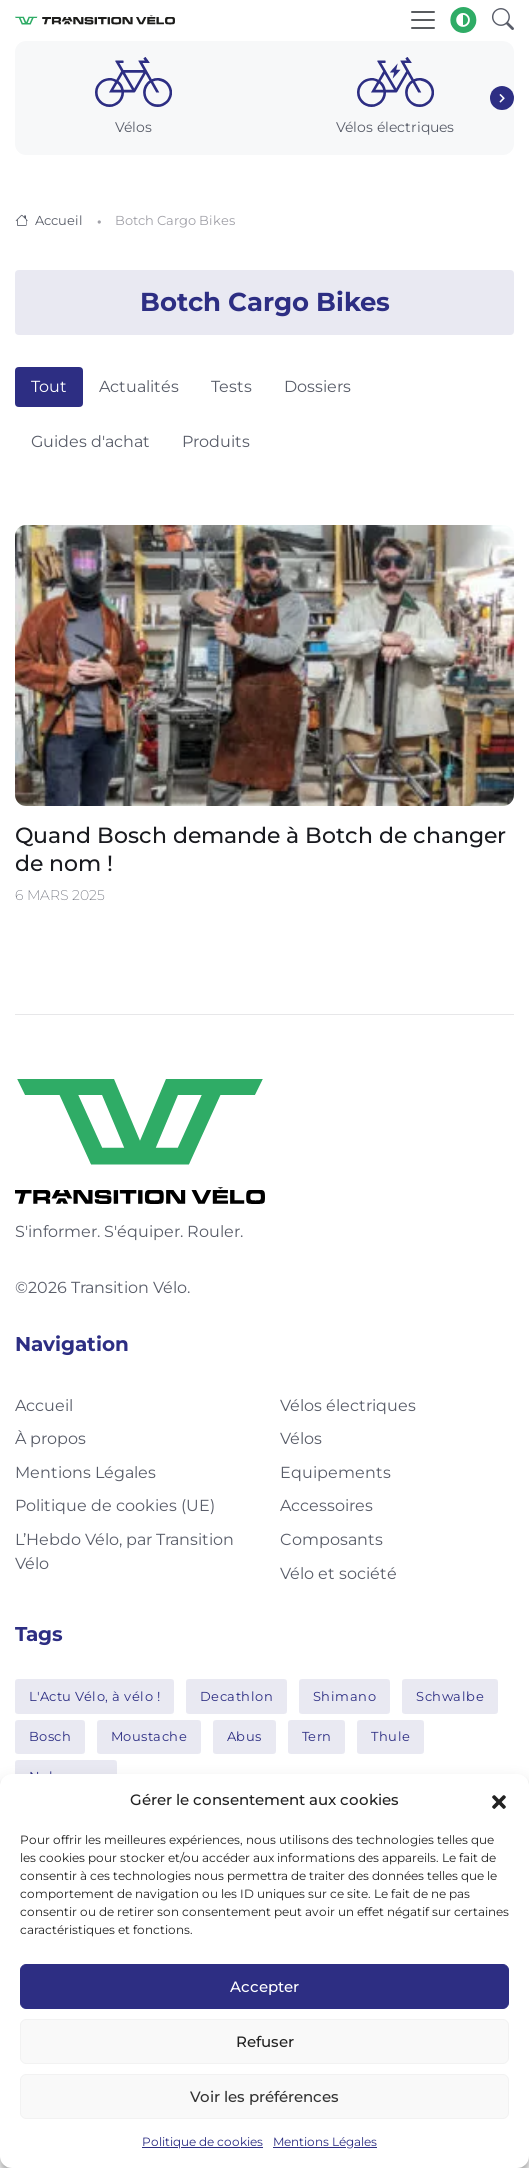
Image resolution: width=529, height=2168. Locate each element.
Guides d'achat (90, 441)
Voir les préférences (264, 2096)
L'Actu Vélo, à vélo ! (95, 1696)
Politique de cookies (202, 2141)
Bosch (50, 1736)
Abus (244, 1736)
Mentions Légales (325, 2141)
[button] (499, 1800)
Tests (231, 386)
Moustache (149, 1736)
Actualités (139, 386)
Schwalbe (450, 1696)
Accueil (59, 220)
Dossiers (317, 386)
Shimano (345, 1696)
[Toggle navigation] (423, 20)
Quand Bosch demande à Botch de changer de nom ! (260, 849)
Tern (317, 1736)
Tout (49, 386)
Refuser (265, 2041)
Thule (391, 1736)
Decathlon (237, 1696)
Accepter (264, 1986)
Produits (216, 441)
